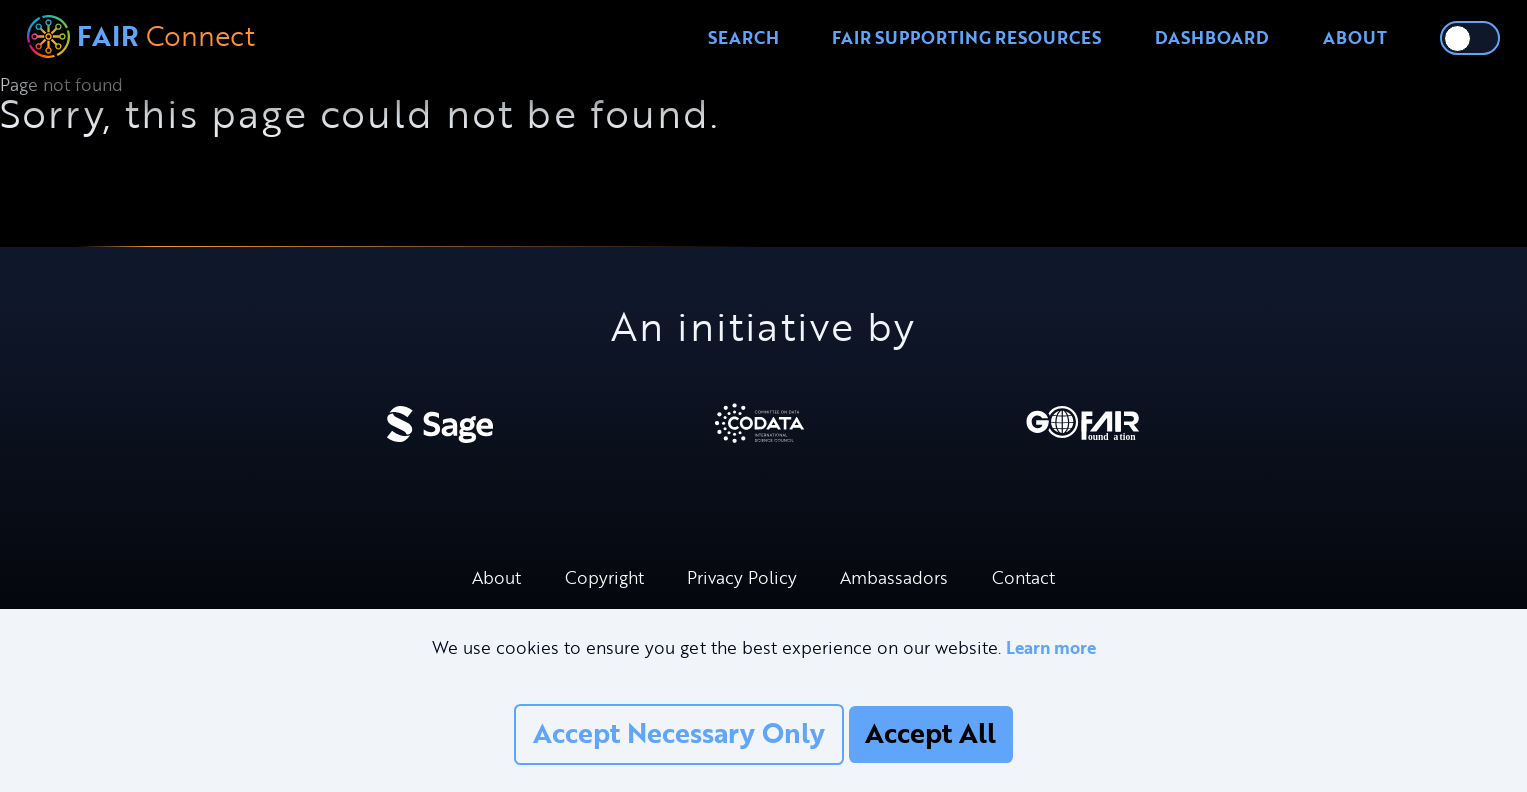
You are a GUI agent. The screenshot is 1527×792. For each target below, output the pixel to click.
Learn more (1051, 647)
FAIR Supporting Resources (966, 38)
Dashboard (1212, 38)
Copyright (604, 578)
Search (743, 38)
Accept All (930, 733)
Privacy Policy (742, 578)
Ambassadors (894, 578)
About (1355, 38)
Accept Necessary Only (679, 733)
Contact (1023, 578)
